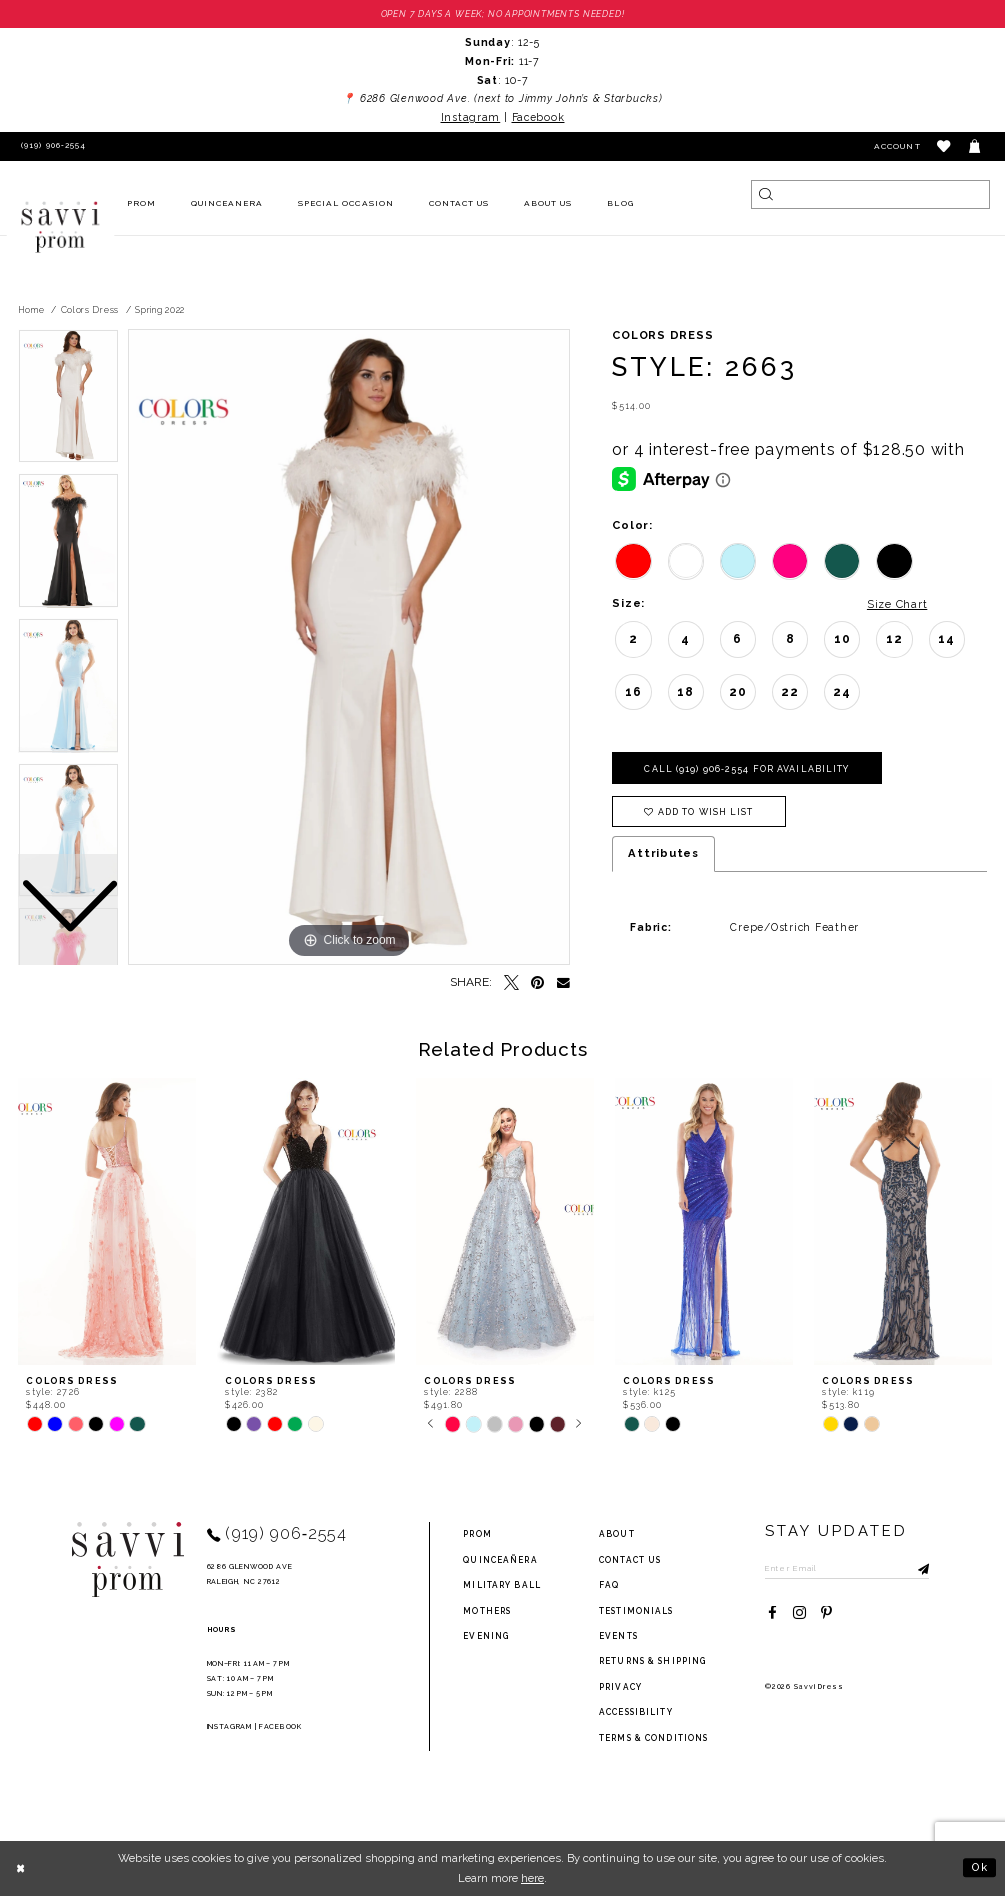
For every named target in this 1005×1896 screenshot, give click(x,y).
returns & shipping (652, 1662)
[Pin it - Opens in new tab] (538, 983)
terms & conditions (653, 1738)
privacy (620, 1687)
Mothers (487, 1611)
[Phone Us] (50, 146)
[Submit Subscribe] (915, 1568)
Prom (477, 1535)
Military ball (502, 1585)
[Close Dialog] (21, 1868)
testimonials (636, 1611)
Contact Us (630, 1560)
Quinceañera (500, 1560)
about (617, 1535)
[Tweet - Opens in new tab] (511, 983)
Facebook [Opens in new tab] (538, 117)
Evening (486, 1636)
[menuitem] (141, 204)
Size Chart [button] (896, 604)
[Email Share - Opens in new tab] (563, 983)
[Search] (870, 194)
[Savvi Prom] (60, 227)
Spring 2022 (160, 310)
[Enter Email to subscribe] (847, 1568)
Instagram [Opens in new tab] (471, 117)
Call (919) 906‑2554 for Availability (747, 769)
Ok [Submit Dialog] (980, 1868)
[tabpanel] (349, 648)
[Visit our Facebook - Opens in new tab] (772, 1613)
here (532, 1878)
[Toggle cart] (975, 146)
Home (31, 310)
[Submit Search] (765, 194)
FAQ (609, 1585)
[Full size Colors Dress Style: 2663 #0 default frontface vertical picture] (349, 648)
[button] (944, 146)
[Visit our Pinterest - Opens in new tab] (826, 1613)
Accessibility (636, 1712)
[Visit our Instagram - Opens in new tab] (799, 1613)
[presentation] (107, 1222)
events (618, 1636)
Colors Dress (90, 310)
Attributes (663, 854)
